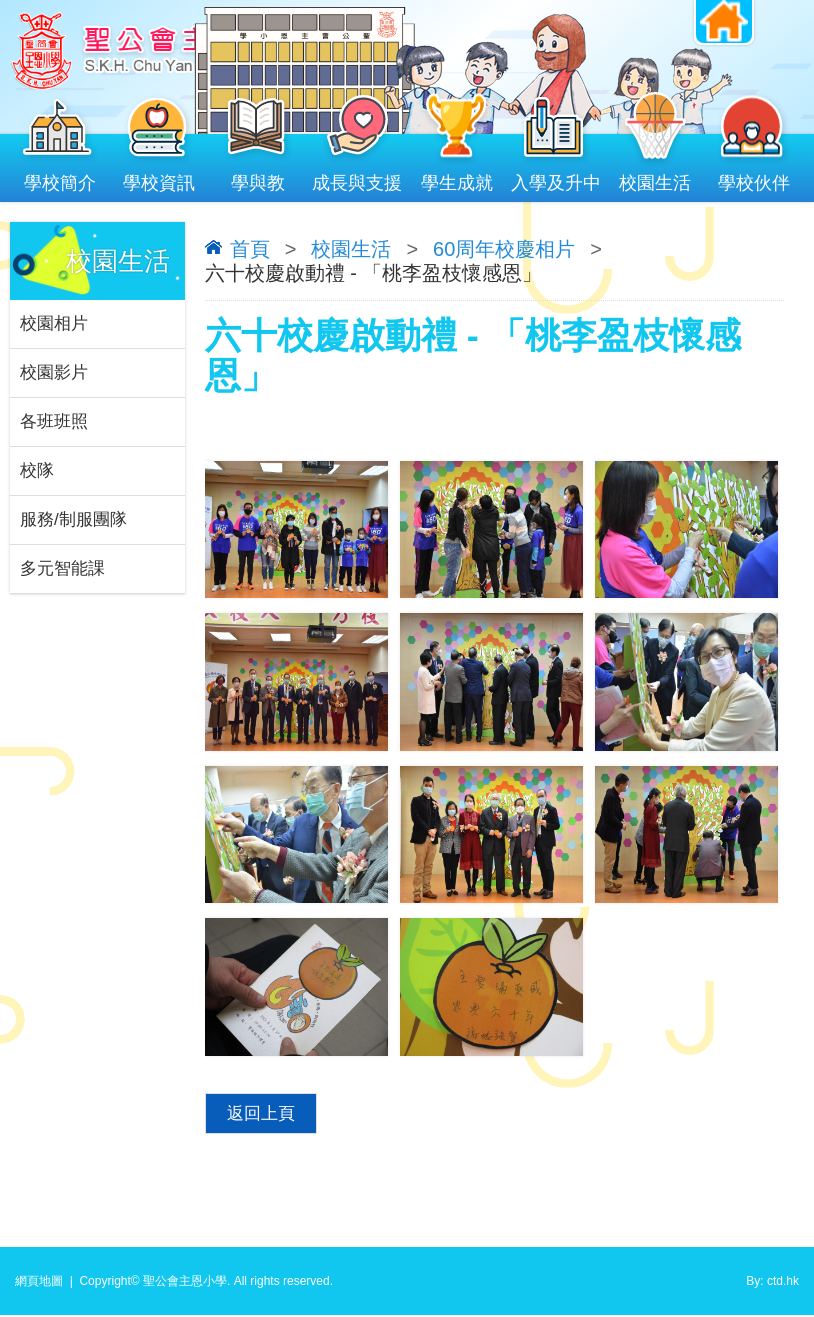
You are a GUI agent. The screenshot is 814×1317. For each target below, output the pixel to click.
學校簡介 (59, 178)
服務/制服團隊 (73, 519)
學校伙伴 (754, 178)
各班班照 (54, 421)
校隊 (37, 470)
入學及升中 (555, 178)
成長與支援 (357, 178)
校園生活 (655, 178)
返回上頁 (261, 1114)
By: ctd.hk (772, 1283)
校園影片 (54, 372)
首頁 (250, 249)
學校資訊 (158, 178)
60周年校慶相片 (504, 249)
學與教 (258, 178)
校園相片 (54, 323)
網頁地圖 (39, 1283)
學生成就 (456, 178)
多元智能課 (62, 568)
